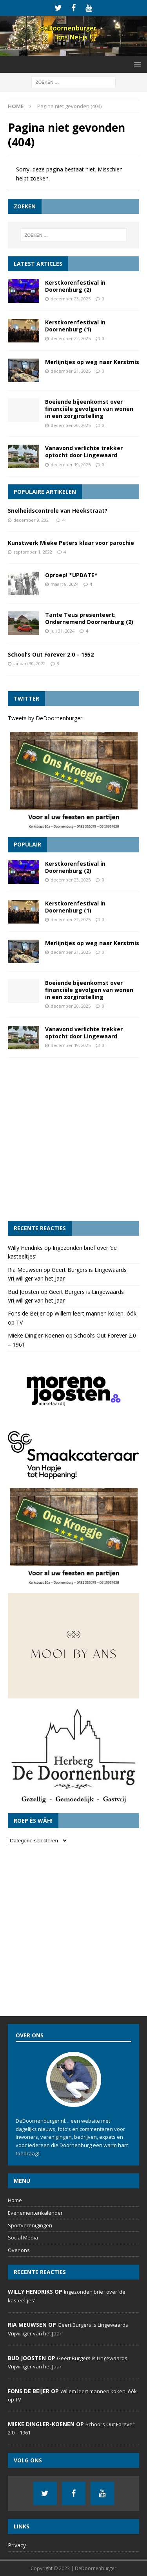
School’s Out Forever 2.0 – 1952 (51, 654)
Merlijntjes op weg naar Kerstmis (92, 362)
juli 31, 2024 (62, 631)
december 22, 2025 (71, 338)
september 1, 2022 (32, 552)
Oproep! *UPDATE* (71, 575)
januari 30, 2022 (29, 663)
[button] (136, 64)
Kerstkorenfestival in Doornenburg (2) (75, 286)
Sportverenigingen (30, 2225)
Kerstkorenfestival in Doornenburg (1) (75, 325)
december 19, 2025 (71, 464)
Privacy (17, 2545)
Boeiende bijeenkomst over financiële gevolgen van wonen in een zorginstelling (89, 409)
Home (15, 2200)
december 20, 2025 (71, 425)
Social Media (23, 2237)
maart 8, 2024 (64, 584)
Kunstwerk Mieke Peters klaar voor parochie (71, 542)
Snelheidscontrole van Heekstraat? (57, 510)
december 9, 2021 (32, 520)
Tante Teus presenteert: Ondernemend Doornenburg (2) (89, 618)
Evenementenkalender (35, 2212)
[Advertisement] (73, 1139)
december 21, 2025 (71, 371)
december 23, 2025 (71, 299)
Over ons (19, 2250)
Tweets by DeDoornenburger (45, 718)
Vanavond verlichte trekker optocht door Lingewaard (84, 451)
